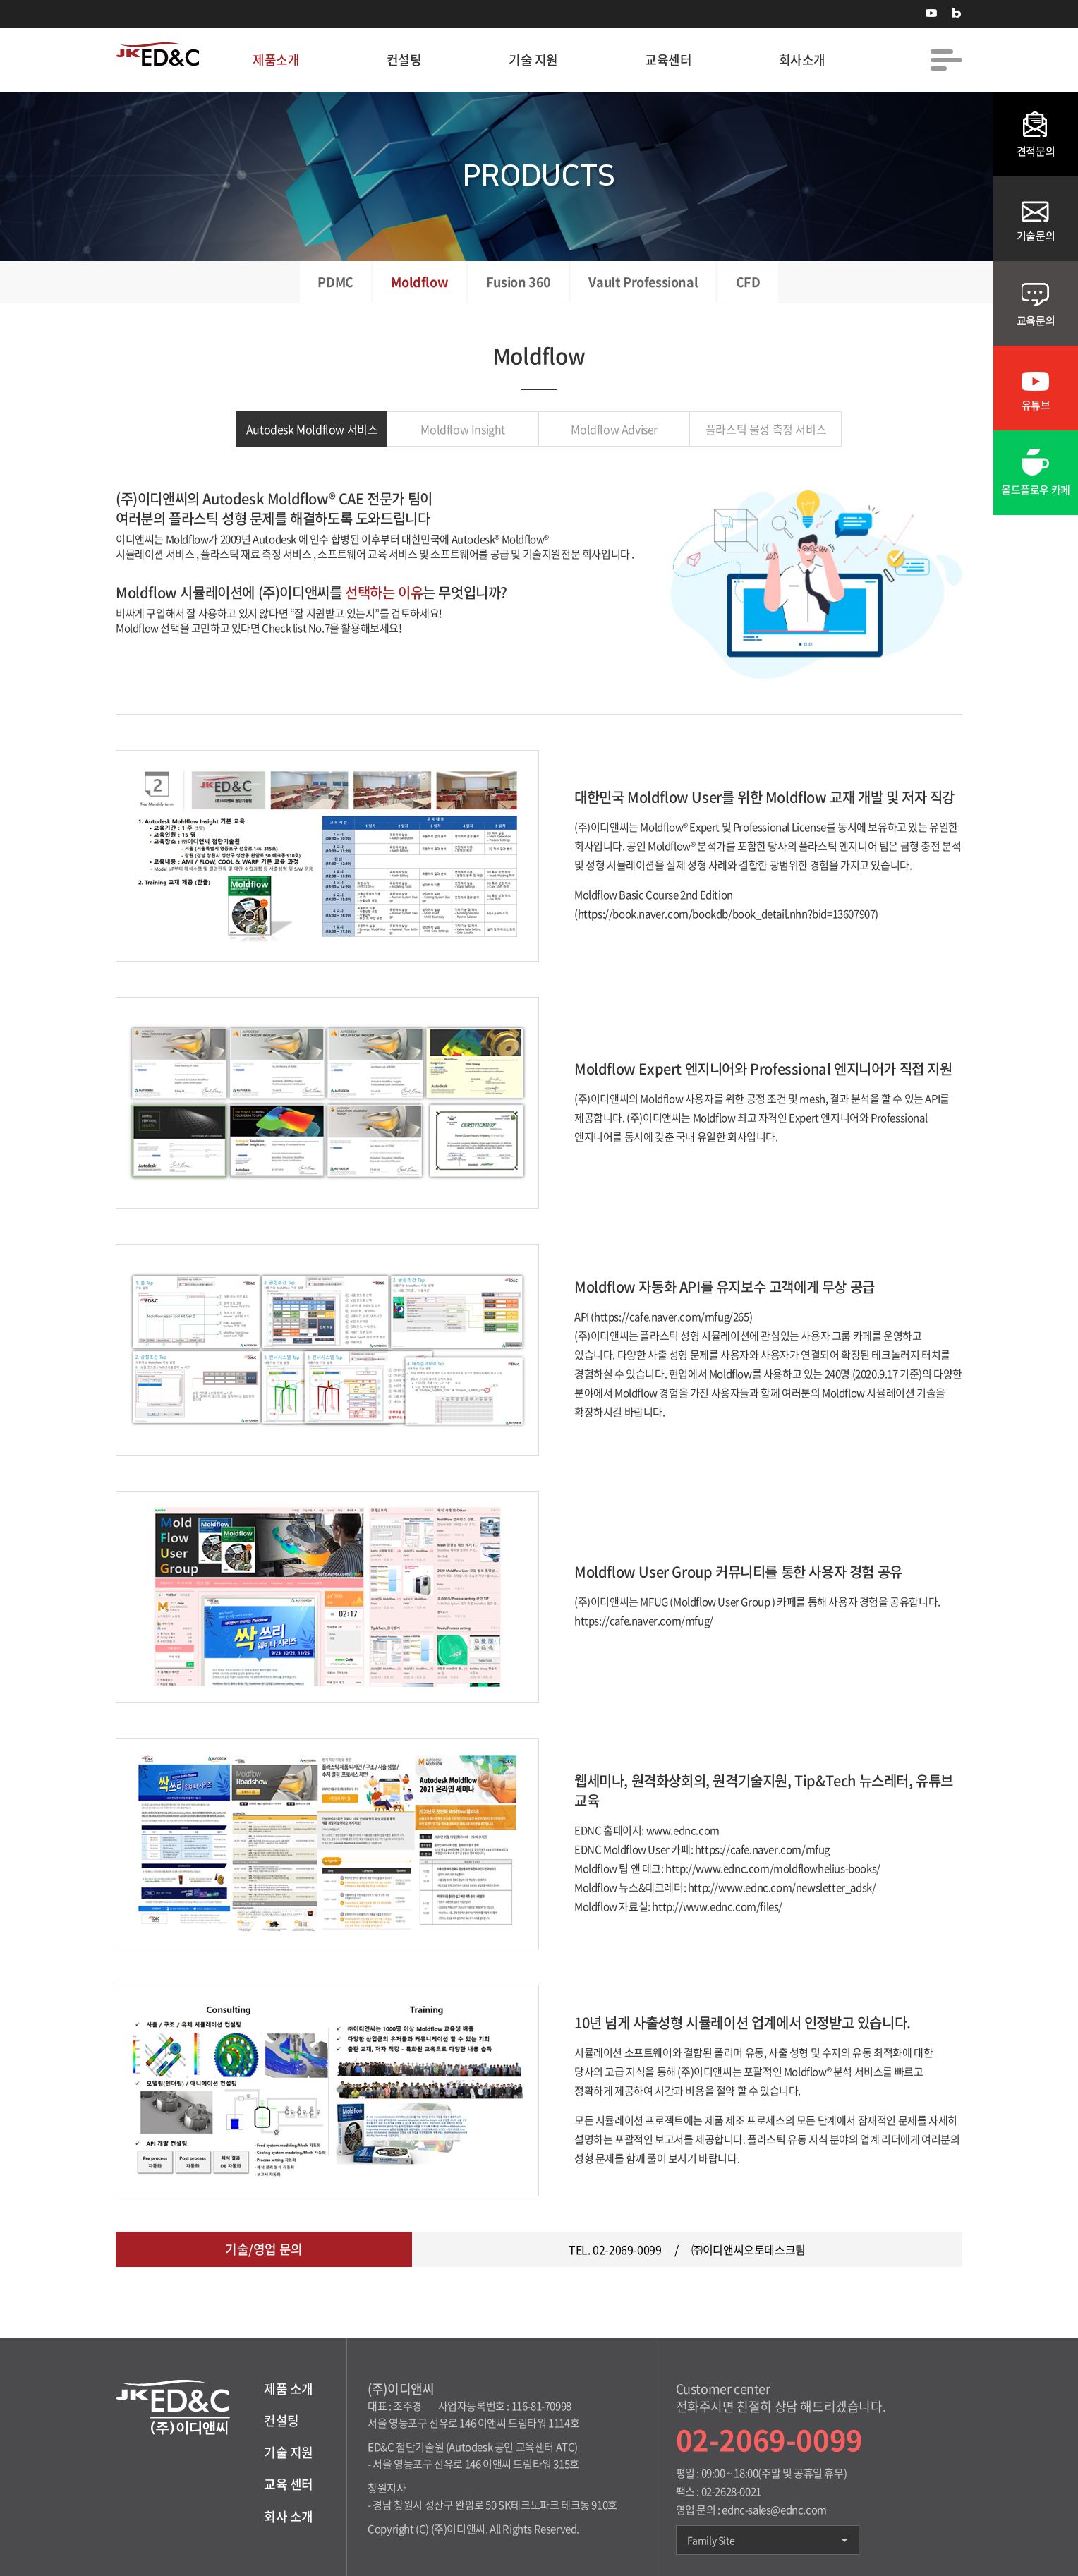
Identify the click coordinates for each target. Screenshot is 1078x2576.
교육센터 (668, 59)
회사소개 (802, 59)
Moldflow (419, 281)
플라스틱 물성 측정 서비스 (765, 429)
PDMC (335, 281)
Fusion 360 (518, 281)
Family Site (767, 2540)
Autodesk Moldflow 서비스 (312, 429)
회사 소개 (288, 2516)
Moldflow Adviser (614, 429)
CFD (748, 281)
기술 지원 (533, 59)
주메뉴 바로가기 (0, 0)
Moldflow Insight (462, 429)
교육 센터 (288, 2484)
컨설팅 (404, 59)
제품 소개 (288, 2388)
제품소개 (276, 59)
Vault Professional (643, 281)
